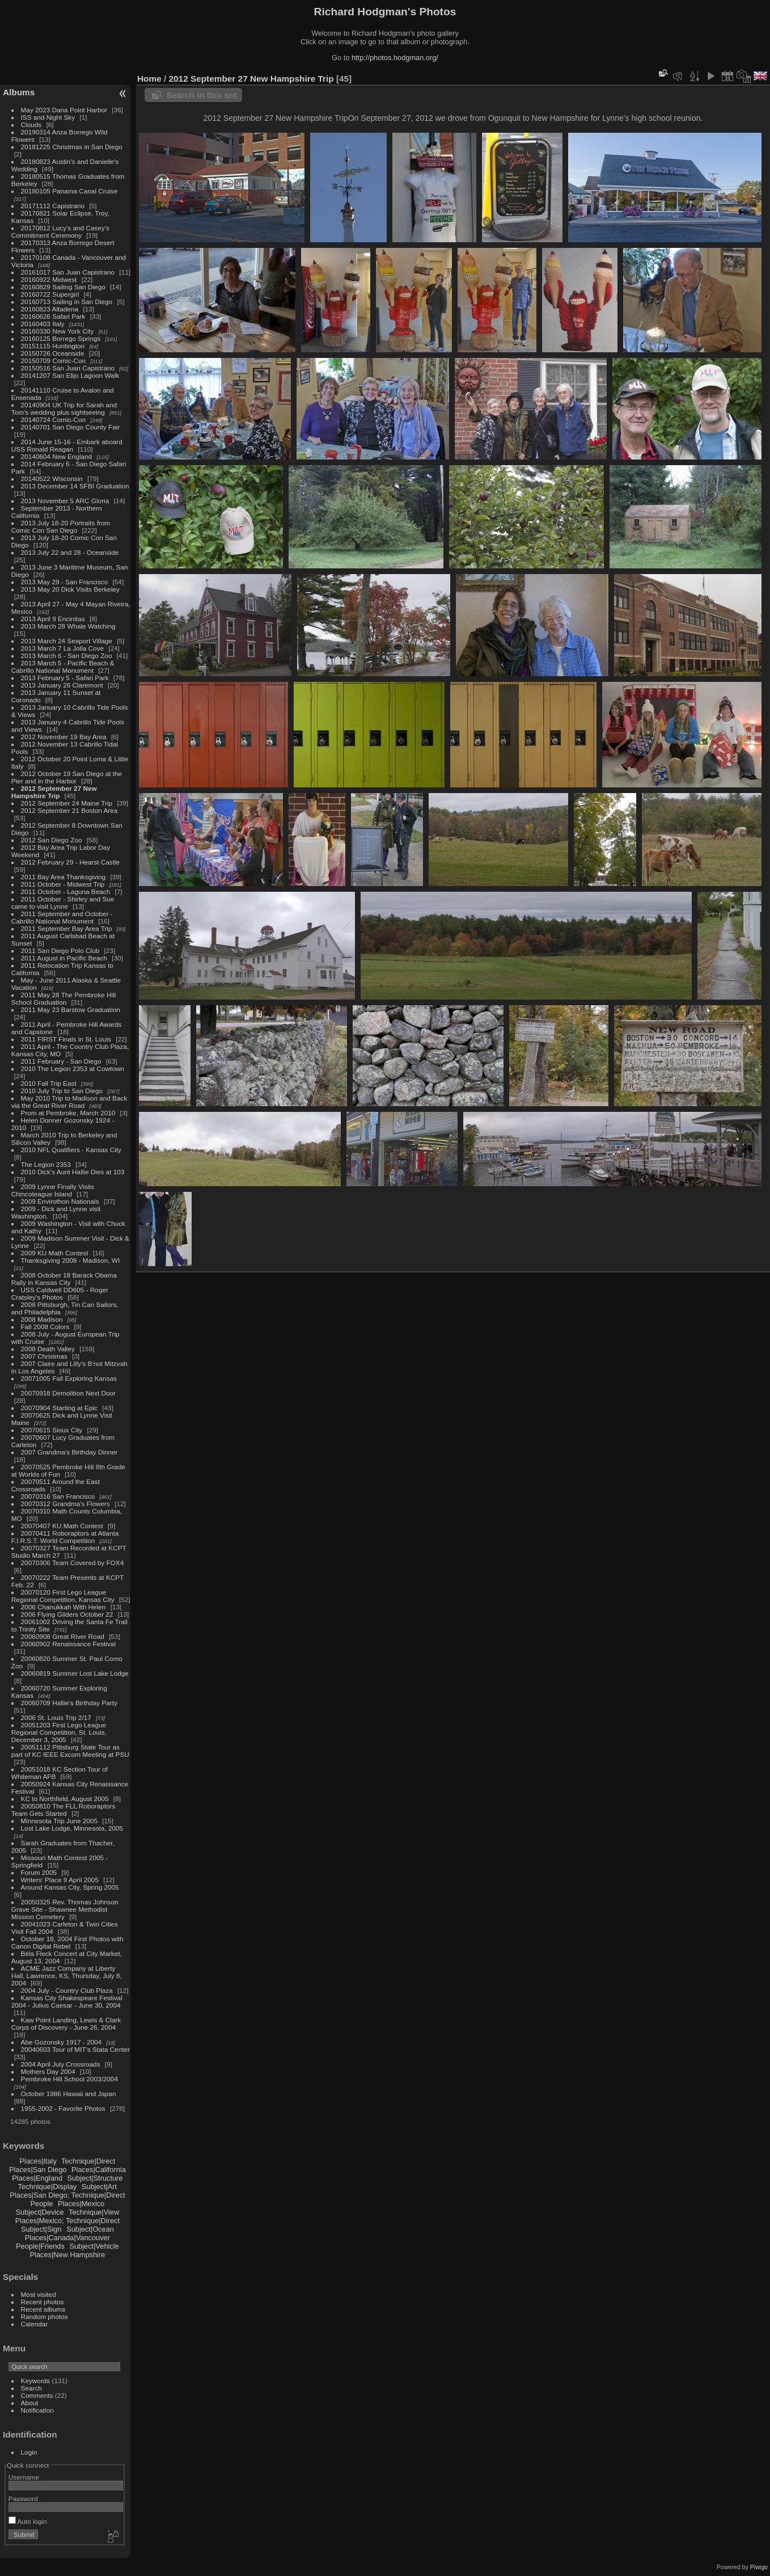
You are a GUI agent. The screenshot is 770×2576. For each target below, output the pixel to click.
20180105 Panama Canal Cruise (69, 191)
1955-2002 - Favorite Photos (63, 2108)
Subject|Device (40, 2212)
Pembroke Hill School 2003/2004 (69, 2078)
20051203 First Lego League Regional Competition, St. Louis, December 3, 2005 (59, 1732)
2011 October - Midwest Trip (63, 884)
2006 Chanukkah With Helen (63, 1606)
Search (31, 2388)
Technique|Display (47, 2186)
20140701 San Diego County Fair (70, 427)
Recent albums (43, 2309)
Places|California (98, 2169)
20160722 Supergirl (50, 294)
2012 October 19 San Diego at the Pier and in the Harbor (66, 777)
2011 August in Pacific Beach (64, 958)
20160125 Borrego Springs (61, 338)
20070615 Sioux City (52, 1430)
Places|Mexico (81, 2203)
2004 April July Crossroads (60, 2064)
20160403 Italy (43, 323)
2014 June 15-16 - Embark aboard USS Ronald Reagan (66, 445)
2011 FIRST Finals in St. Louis (66, 1039)
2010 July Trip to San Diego (62, 1090)
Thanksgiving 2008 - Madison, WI (70, 1260)
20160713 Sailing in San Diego (67, 301)
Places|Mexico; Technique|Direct (67, 2220)
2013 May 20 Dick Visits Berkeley (70, 589)
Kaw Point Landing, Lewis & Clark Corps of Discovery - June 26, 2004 (66, 2023)
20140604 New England (56, 456)
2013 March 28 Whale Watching (68, 626)
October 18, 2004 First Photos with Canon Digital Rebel (67, 1942)
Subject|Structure (95, 2178)
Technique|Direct (88, 2161)
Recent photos (42, 2301)
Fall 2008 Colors (45, 1326)
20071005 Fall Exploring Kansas (69, 1378)
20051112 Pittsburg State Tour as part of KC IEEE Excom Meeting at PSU (70, 1750)
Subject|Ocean (90, 2229)
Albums (19, 92)
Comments (37, 2395)
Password (23, 2498)
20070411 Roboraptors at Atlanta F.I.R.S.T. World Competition (65, 1536)
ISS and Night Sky (48, 117)
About (30, 2402)
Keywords (35, 2380)
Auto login (28, 2521)
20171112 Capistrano (53, 205)
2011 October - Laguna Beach (66, 891)
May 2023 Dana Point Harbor (64, 109)
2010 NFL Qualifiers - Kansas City (71, 1149)
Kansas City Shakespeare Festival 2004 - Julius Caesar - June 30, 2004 (66, 2001)
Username (24, 2477)
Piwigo (759, 2567)
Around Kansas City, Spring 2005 (70, 1887)
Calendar (34, 2324)
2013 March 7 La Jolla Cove (62, 648)
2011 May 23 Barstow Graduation (70, 1009)
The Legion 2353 (46, 1164)
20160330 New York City (57, 331)
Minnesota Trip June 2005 (59, 1820)
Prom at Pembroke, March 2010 (68, 1112)
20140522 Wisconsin (52, 478)
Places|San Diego (38, 2169)
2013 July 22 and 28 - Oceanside (70, 552)
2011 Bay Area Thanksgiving (63, 876)
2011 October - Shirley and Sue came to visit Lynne (63, 902)
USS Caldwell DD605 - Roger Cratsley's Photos (59, 1293)
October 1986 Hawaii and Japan (68, 2093)
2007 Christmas (44, 1356)
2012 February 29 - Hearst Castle (70, 862)
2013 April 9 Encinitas (53, 618)
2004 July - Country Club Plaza (67, 1990)
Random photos (44, 2316)
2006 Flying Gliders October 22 (67, 1614)
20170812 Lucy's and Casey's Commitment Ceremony (60, 231)
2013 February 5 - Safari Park (65, 677)
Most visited (38, 2294)
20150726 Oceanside (52, 353)
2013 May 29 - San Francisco (64, 581)
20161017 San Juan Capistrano (68, 272)
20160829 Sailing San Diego (63, 286)
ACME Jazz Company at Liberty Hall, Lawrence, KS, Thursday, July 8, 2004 (66, 1975)
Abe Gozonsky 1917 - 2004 (61, 2042)
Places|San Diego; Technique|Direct (67, 2195)
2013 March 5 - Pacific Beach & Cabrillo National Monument (63, 666)
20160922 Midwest (49, 279)
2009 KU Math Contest (54, 1253)
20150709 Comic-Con (53, 360)
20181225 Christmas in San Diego (71, 146)
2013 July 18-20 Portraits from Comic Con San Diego (60, 526)
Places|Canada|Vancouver (67, 2237)
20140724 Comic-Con (53, 419)
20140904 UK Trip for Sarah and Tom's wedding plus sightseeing (64, 408)
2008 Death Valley (48, 1348)
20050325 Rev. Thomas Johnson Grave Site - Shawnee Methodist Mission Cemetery (65, 1909)
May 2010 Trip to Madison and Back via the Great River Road (69, 1101)
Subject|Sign (41, 2229)
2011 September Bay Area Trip (66, 928)
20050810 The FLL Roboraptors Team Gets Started (63, 1809)
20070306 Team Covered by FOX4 (72, 1562)
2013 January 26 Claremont (62, 685)
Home (149, 78)
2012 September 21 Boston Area (69, 810)
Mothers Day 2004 (48, 2071)
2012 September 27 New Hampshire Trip (54, 792)
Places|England (37, 2178)
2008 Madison (42, 1319)
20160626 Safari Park (53, 316)
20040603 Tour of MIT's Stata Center (75, 2049)
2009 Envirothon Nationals (60, 1201)
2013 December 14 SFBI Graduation (75, 486)
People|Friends (40, 2246)
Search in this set (201, 95)
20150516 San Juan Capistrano (68, 368)
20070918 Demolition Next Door (68, 1393)
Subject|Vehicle (94, 2246)
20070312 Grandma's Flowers (65, 1503)
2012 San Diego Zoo (51, 840)
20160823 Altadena (49, 309)
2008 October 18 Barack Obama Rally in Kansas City (64, 1278)
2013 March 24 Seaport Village (66, 640)
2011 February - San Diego (61, 1061)
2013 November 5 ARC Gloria (65, 500)
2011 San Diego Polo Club (60, 950)
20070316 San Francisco (58, 1496)
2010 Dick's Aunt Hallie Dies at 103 (73, 1171)
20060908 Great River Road (62, 1636)
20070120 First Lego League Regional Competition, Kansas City (63, 1595)
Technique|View (94, 2212)
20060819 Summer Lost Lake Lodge (75, 1673)
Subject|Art (99, 2186)
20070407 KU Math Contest (62, 1525)
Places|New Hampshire (67, 2254)
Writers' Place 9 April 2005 (60, 1879)
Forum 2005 (39, 1872)
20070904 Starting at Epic (59, 1407)
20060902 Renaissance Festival (68, 1643)
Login (29, 2452)
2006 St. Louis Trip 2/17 (56, 1717)
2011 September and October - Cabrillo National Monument (62, 917)
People (42, 2203)
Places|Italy (38, 2161)
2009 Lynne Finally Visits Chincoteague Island (52, 1190)
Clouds (31, 124)
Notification (37, 2410)
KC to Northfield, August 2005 (65, 1798)
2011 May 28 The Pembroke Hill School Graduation (63, 998)
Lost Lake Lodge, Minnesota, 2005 (72, 1828)
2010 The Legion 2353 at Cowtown (72, 1068)
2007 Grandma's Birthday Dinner (69, 1452)
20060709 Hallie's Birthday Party (69, 1702)
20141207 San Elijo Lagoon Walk (70, 375)
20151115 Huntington (53, 345)
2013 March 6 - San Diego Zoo (66, 655)
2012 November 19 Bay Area (64, 736)
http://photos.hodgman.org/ (395, 57)
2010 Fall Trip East (49, 1083)
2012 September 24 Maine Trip (67, 803)
